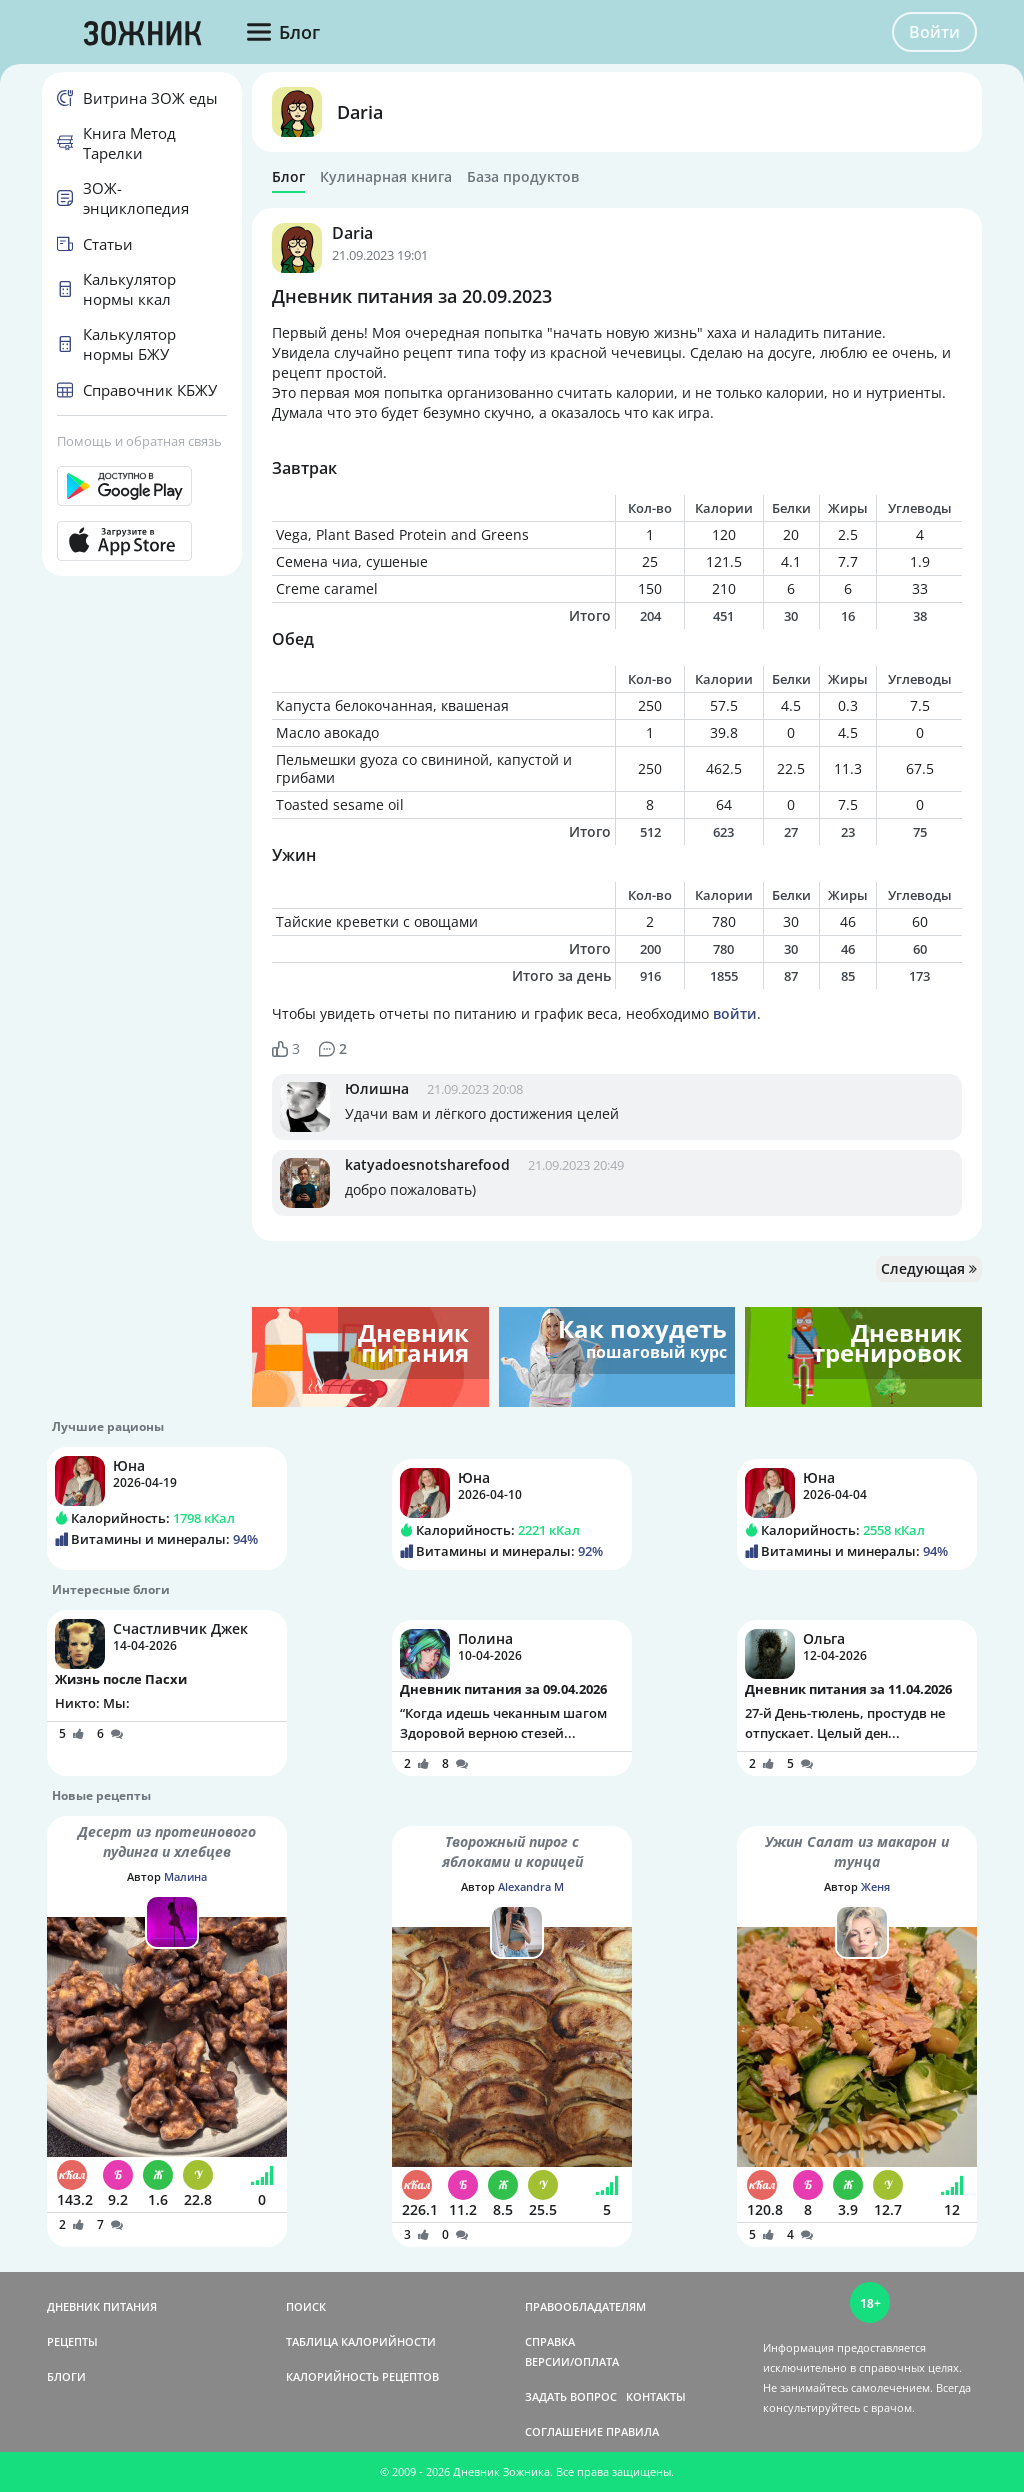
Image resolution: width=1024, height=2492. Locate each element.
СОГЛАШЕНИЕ (564, 2431)
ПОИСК (306, 2306)
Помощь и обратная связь (139, 441)
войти (735, 1013)
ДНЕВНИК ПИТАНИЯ (102, 2306)
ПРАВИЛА (632, 2431)
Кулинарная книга (386, 177)
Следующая (929, 1268)
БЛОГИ (66, 2376)
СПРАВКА (550, 2341)
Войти (934, 32)
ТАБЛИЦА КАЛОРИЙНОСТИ (361, 2341)
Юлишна (377, 1088)
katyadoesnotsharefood (427, 1164)
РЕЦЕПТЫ (72, 2341)
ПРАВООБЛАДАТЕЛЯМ (585, 2306)
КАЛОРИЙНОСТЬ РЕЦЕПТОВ (362, 2376)
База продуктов (523, 177)
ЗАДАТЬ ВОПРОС (571, 2396)
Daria (360, 112)
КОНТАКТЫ (656, 2396)
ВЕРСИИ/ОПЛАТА (572, 2361)
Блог (288, 177)
